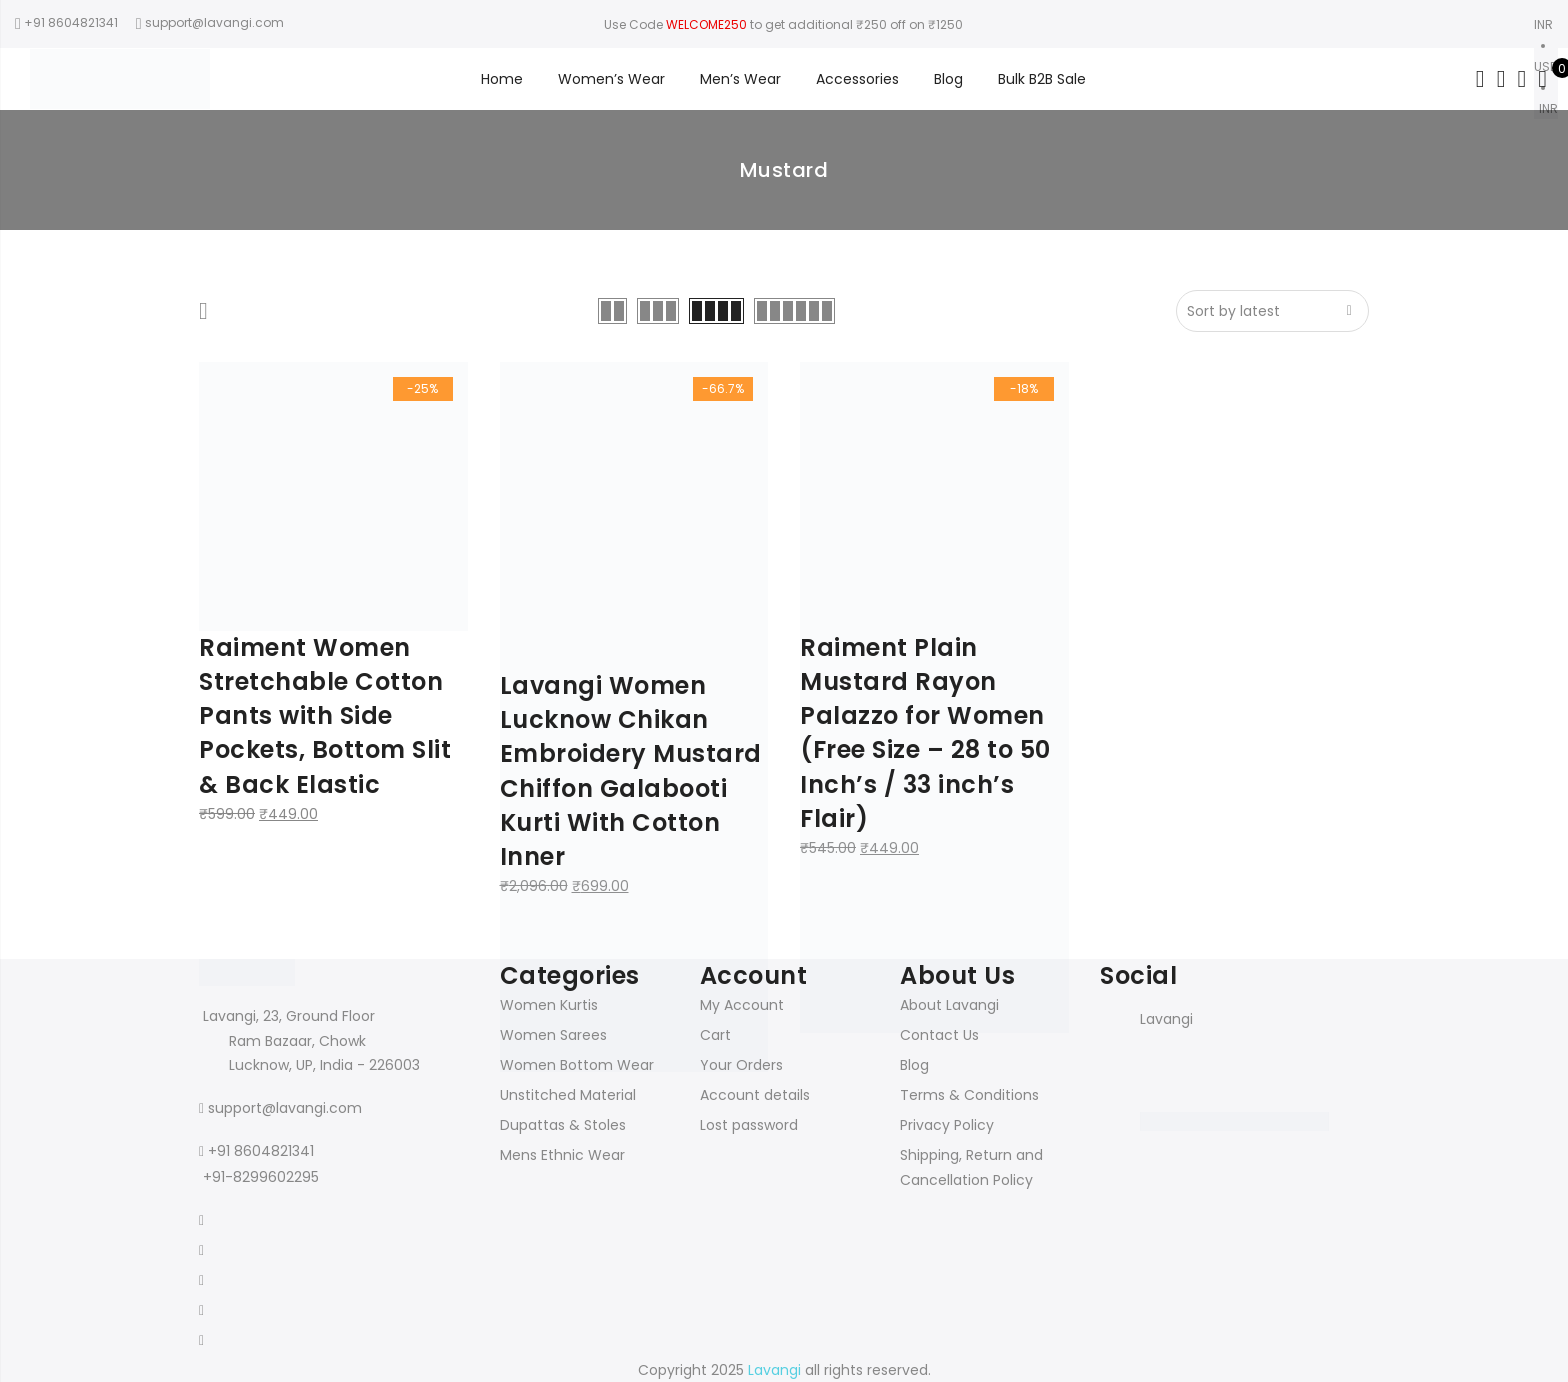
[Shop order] (1272, 311)
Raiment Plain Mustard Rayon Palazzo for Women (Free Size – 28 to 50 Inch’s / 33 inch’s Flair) (925, 733)
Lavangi (1166, 1019)
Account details (755, 1095)
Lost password (749, 1125)
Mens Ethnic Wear (562, 1155)
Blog (948, 79)
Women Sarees (553, 1035)
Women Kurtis (549, 1005)
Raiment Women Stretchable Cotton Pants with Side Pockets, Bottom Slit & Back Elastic (325, 716)
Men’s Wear (740, 79)
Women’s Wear (611, 79)
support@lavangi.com (285, 1108)
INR (1548, 108)
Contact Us (939, 1035)
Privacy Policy (947, 1125)
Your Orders (741, 1065)
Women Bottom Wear (577, 1065)
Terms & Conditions (969, 1095)
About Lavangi (949, 1005)
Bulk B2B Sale (1042, 79)
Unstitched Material (568, 1095)
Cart (715, 1035)
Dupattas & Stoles (563, 1125)
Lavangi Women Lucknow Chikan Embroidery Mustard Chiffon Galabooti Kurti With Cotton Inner (631, 771)
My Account (742, 1005)
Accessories (857, 79)
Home (502, 79)
